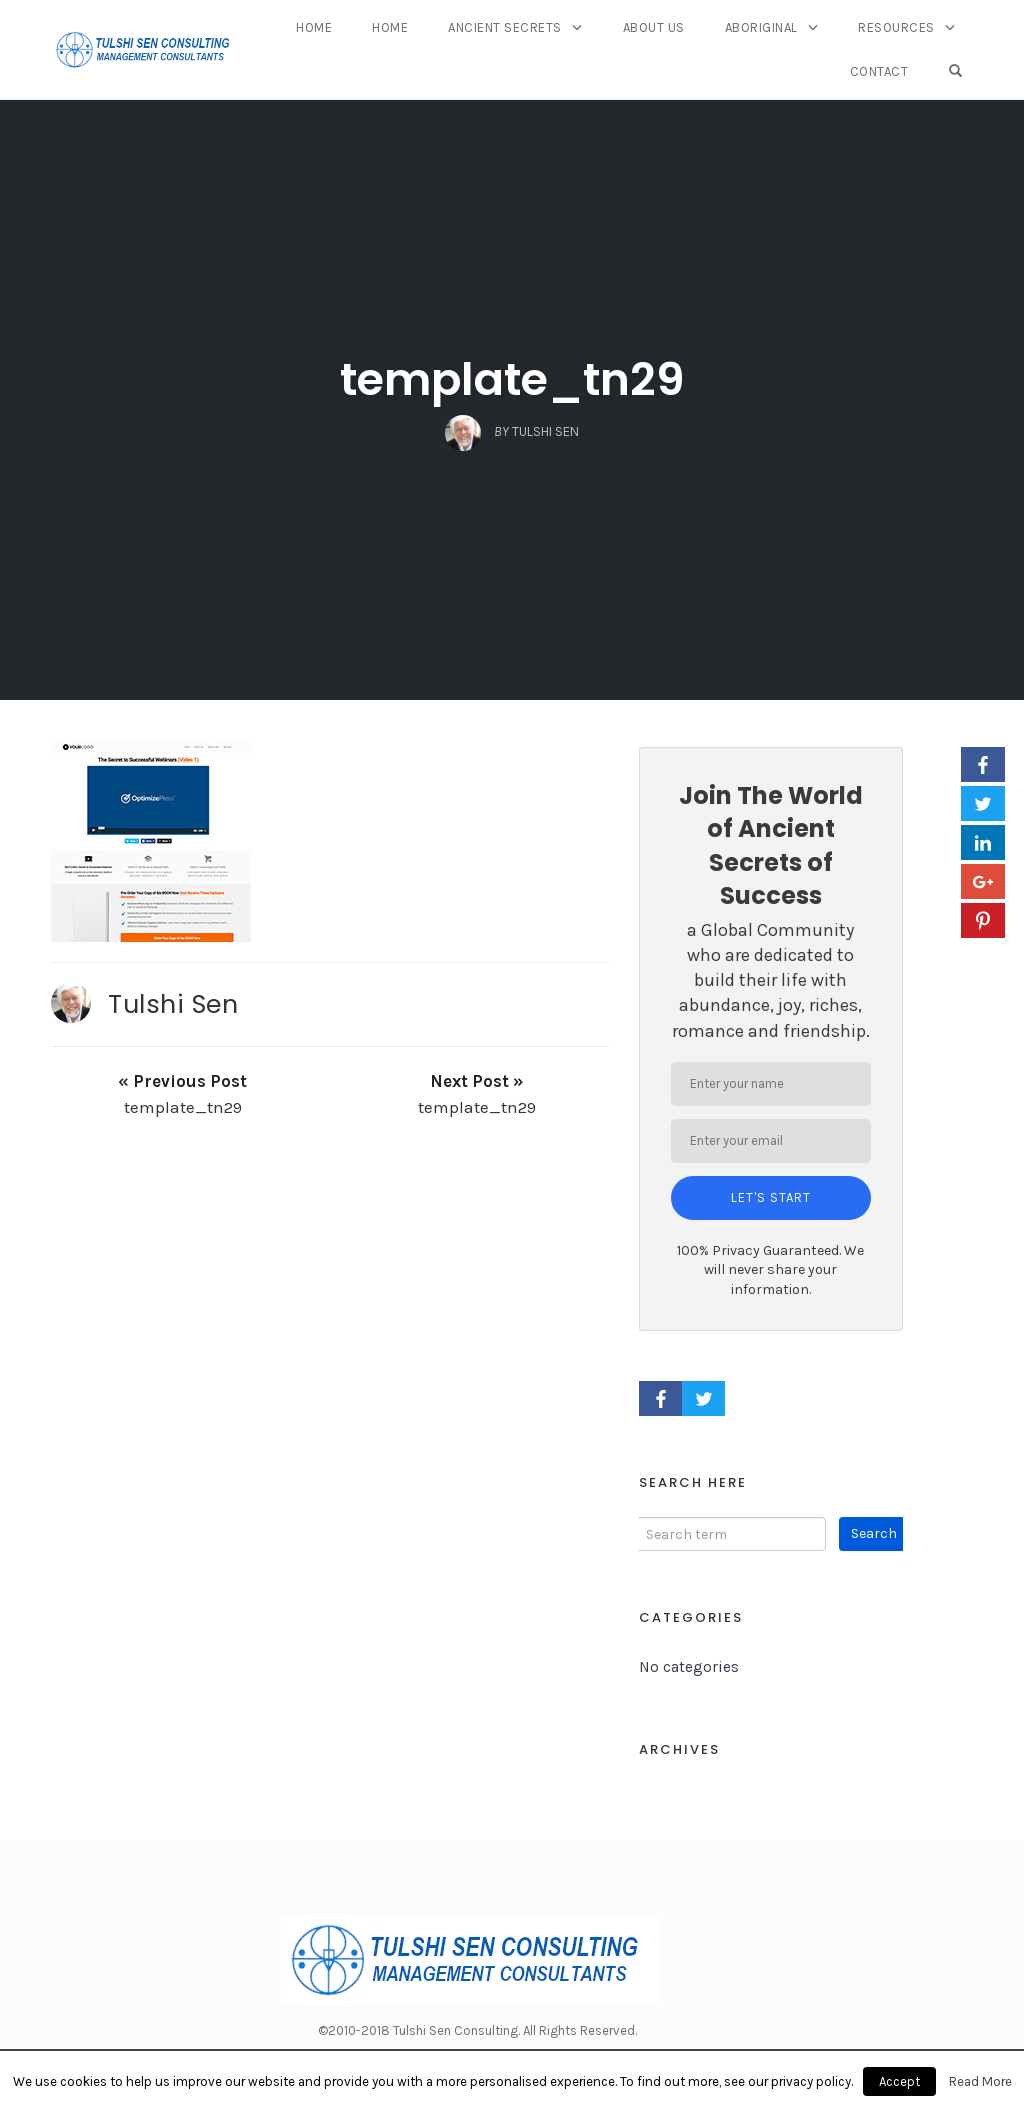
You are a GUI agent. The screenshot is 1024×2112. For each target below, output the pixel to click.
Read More (980, 2081)
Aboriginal (761, 27)
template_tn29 (512, 379)
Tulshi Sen (173, 1004)
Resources (896, 27)
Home (314, 27)
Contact (879, 71)
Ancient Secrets (505, 27)
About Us (654, 27)
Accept (899, 2081)
